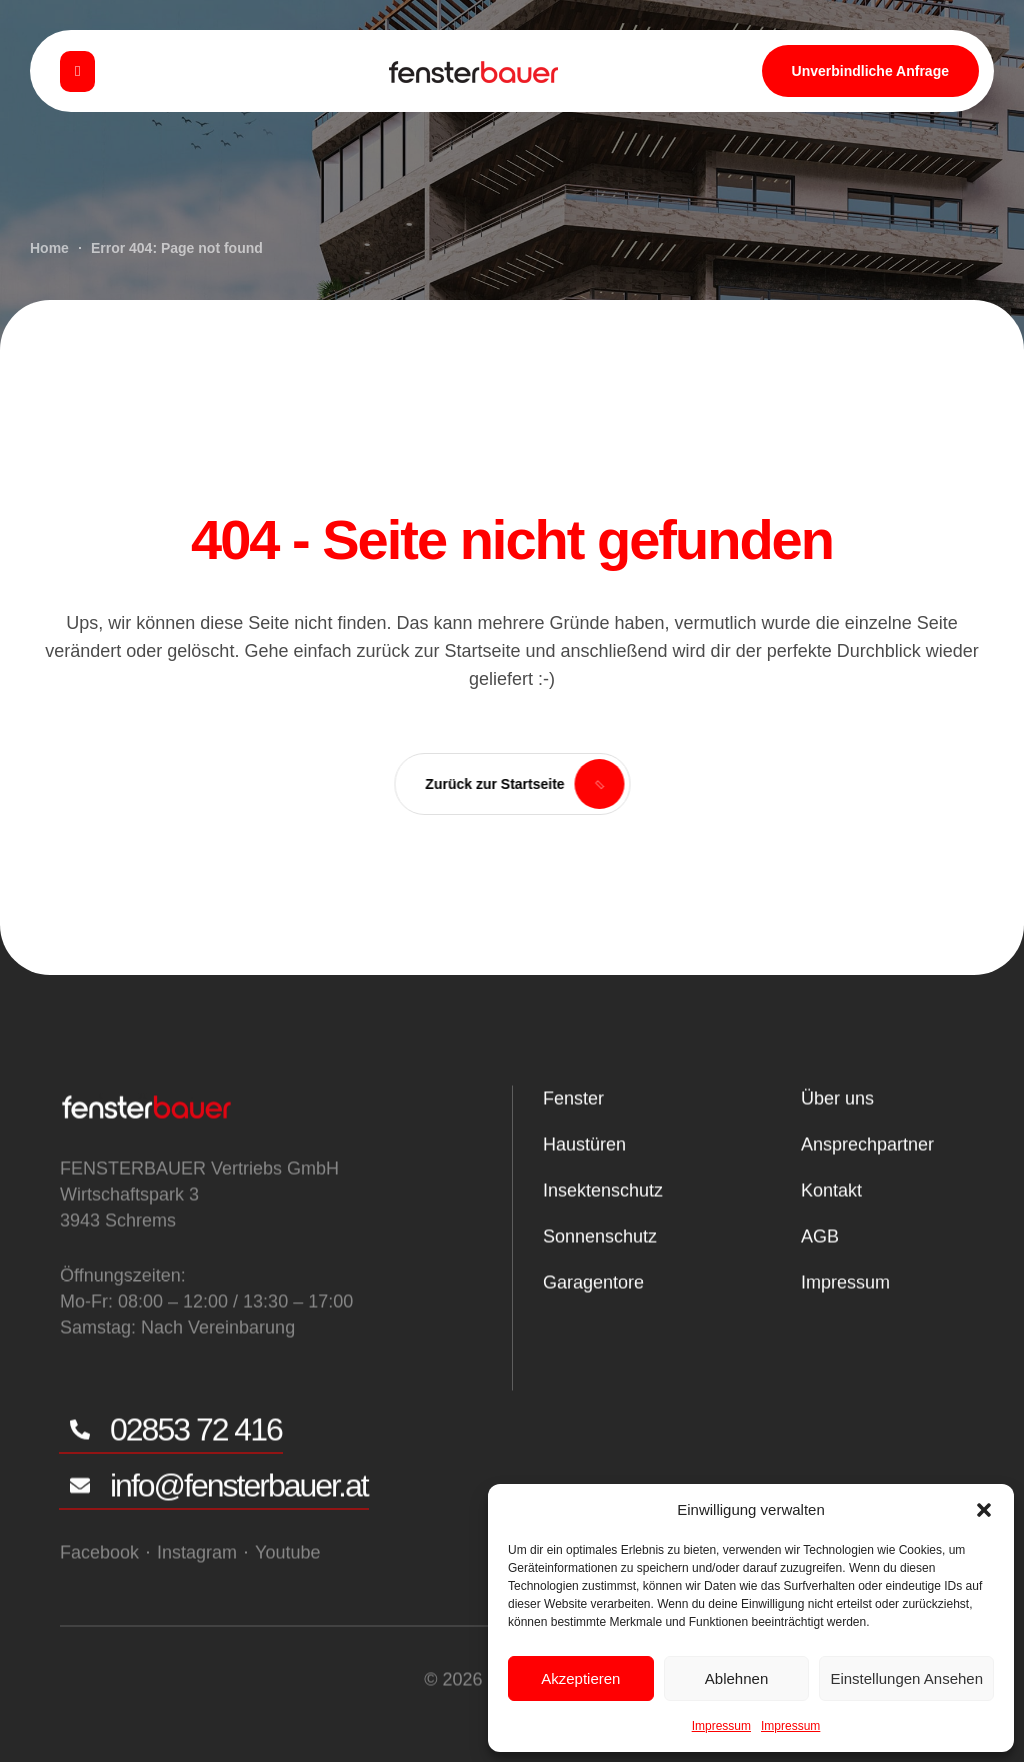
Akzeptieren (580, 1678)
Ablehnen (736, 1678)
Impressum (721, 1726)
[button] (984, 1510)
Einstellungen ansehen (906, 1678)
